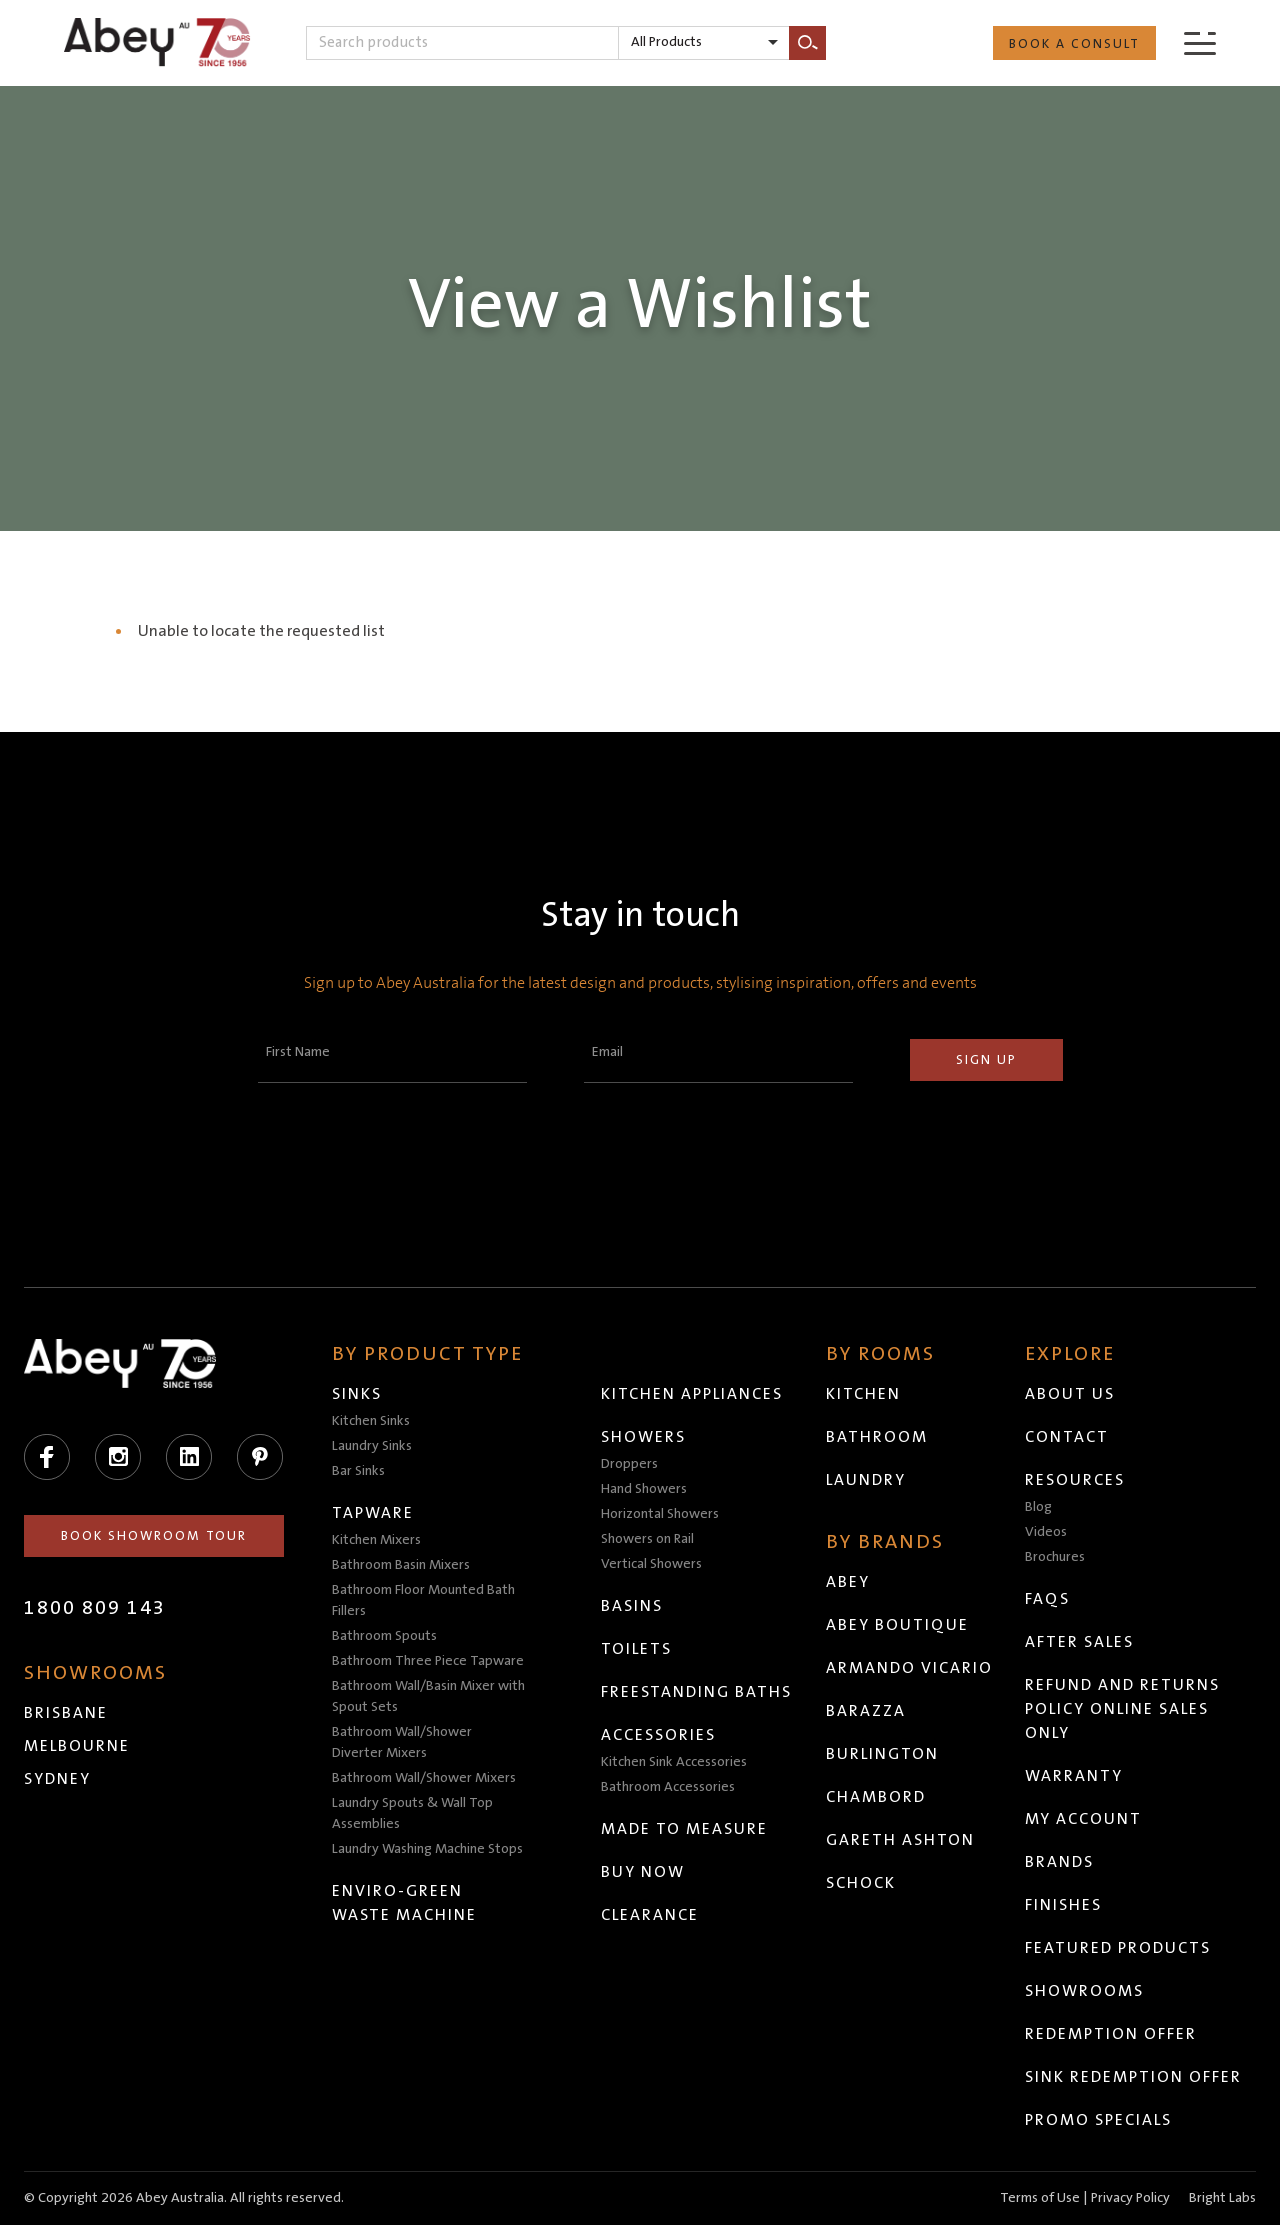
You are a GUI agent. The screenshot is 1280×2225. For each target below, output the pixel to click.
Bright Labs (1222, 2198)
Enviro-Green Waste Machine (404, 1903)
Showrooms (1084, 1991)
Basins (632, 1606)
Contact (1067, 1437)
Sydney (57, 1779)
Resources (1075, 1480)
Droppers (629, 1464)
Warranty (1074, 1776)
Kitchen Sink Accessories (674, 1762)
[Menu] (1200, 42)
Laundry (866, 1480)
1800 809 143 (95, 1608)
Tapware (373, 1513)
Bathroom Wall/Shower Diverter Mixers (402, 1742)
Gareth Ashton (900, 1840)
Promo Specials (1098, 2120)
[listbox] (704, 43)
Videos (1046, 1532)
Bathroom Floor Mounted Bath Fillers (423, 1600)
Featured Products (1118, 1948)
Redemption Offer (1111, 2034)
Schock (861, 1883)
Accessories (658, 1735)
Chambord (876, 1797)
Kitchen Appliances (692, 1394)
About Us (1070, 1394)
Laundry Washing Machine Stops (427, 1849)
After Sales (1079, 1642)
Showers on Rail (647, 1539)
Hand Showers (644, 1489)
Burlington (882, 1754)
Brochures (1055, 1557)
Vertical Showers (651, 1564)
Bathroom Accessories (668, 1787)
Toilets (636, 1649)
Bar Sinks (358, 1471)
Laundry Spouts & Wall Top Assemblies (412, 1813)
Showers (643, 1437)
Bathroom (877, 1437)
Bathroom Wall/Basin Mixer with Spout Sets (428, 1696)
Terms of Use (1040, 2198)
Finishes (1063, 1905)
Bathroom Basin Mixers (401, 1565)
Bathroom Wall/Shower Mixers (424, 1778)
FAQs (1047, 1599)
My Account (1083, 1819)
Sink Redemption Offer (1133, 2077)
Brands (1059, 1862)
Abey (848, 1582)
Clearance (650, 1915)
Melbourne (77, 1746)
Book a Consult (1074, 44)
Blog (1038, 1507)
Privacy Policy (1130, 2198)
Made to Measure (684, 1829)
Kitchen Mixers (376, 1540)
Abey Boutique (897, 1625)
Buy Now (643, 1872)
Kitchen (863, 1394)
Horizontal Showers (660, 1514)
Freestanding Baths (696, 1692)
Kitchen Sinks (371, 1421)
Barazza (866, 1711)
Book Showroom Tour (154, 1536)
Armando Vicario (909, 1668)
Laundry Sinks (372, 1446)
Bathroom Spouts (384, 1636)
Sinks (357, 1394)
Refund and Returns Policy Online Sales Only (1122, 1709)
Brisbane (66, 1713)
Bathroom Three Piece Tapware (428, 1661)
